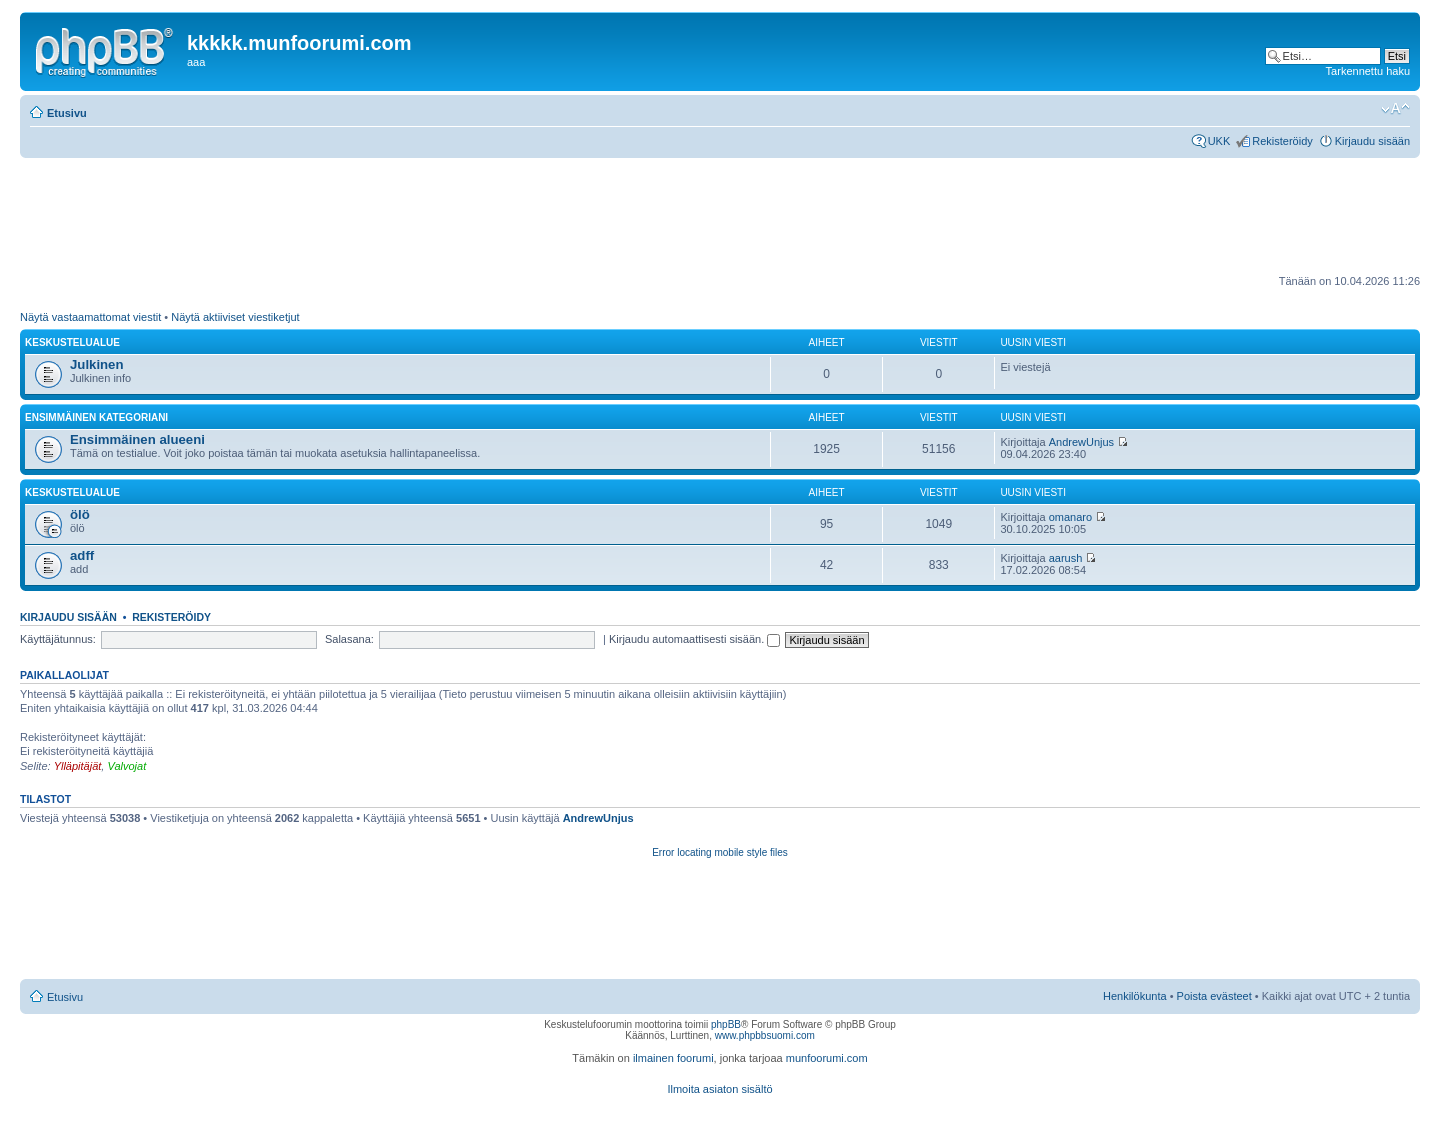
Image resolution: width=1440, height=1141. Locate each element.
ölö (80, 514)
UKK (1219, 141)
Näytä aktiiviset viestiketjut (235, 317)
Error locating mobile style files (720, 852)
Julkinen (97, 364)
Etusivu (67, 113)
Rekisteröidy (1282, 141)
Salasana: (349, 639)
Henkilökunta (1135, 996)
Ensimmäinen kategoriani (96, 417)
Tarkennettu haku (1368, 71)
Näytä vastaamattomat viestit (90, 317)
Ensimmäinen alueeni (137, 439)
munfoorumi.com (827, 1058)
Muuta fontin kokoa (1395, 109)
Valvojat (126, 766)
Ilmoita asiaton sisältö (719, 1089)
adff (82, 555)
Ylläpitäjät (78, 766)
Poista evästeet (1214, 996)
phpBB (726, 1024)
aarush (1066, 558)
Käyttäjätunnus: (58, 639)
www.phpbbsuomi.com (765, 1035)
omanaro (1070, 517)
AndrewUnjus (1081, 442)
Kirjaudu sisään (1372, 141)
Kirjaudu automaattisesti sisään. (694, 639)
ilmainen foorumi (673, 1058)
